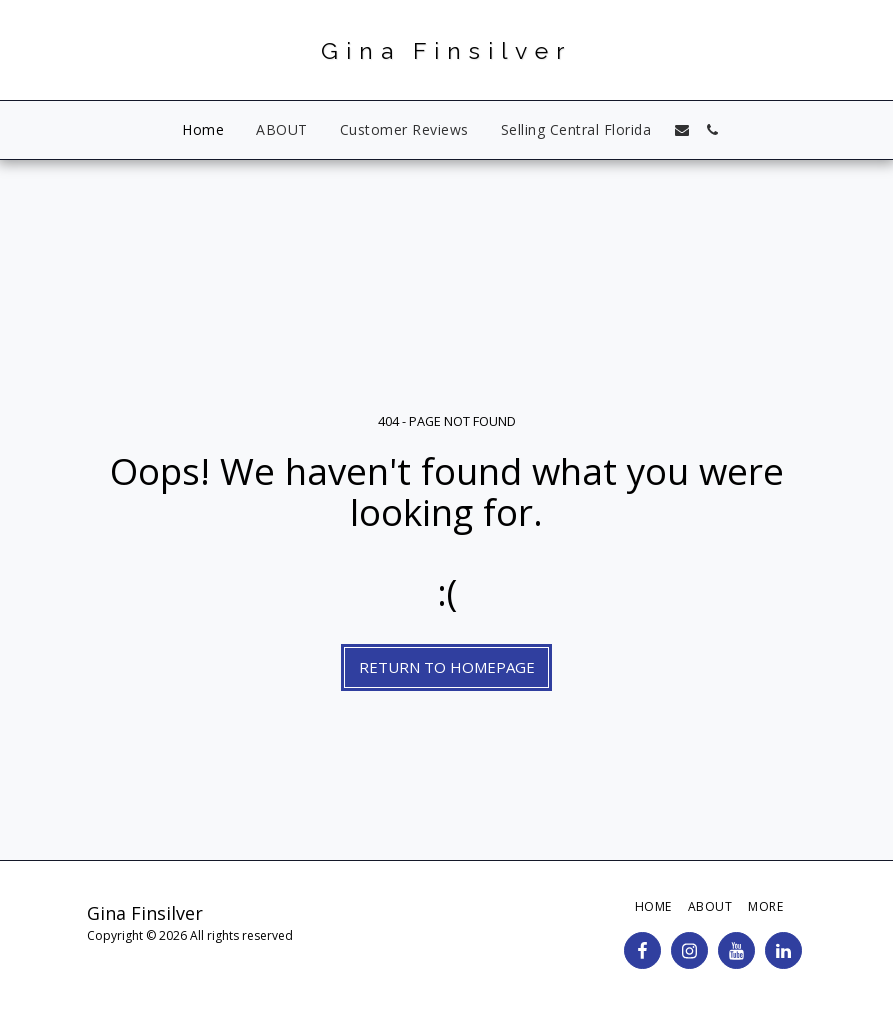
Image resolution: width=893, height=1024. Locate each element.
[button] (682, 130)
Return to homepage (447, 667)
